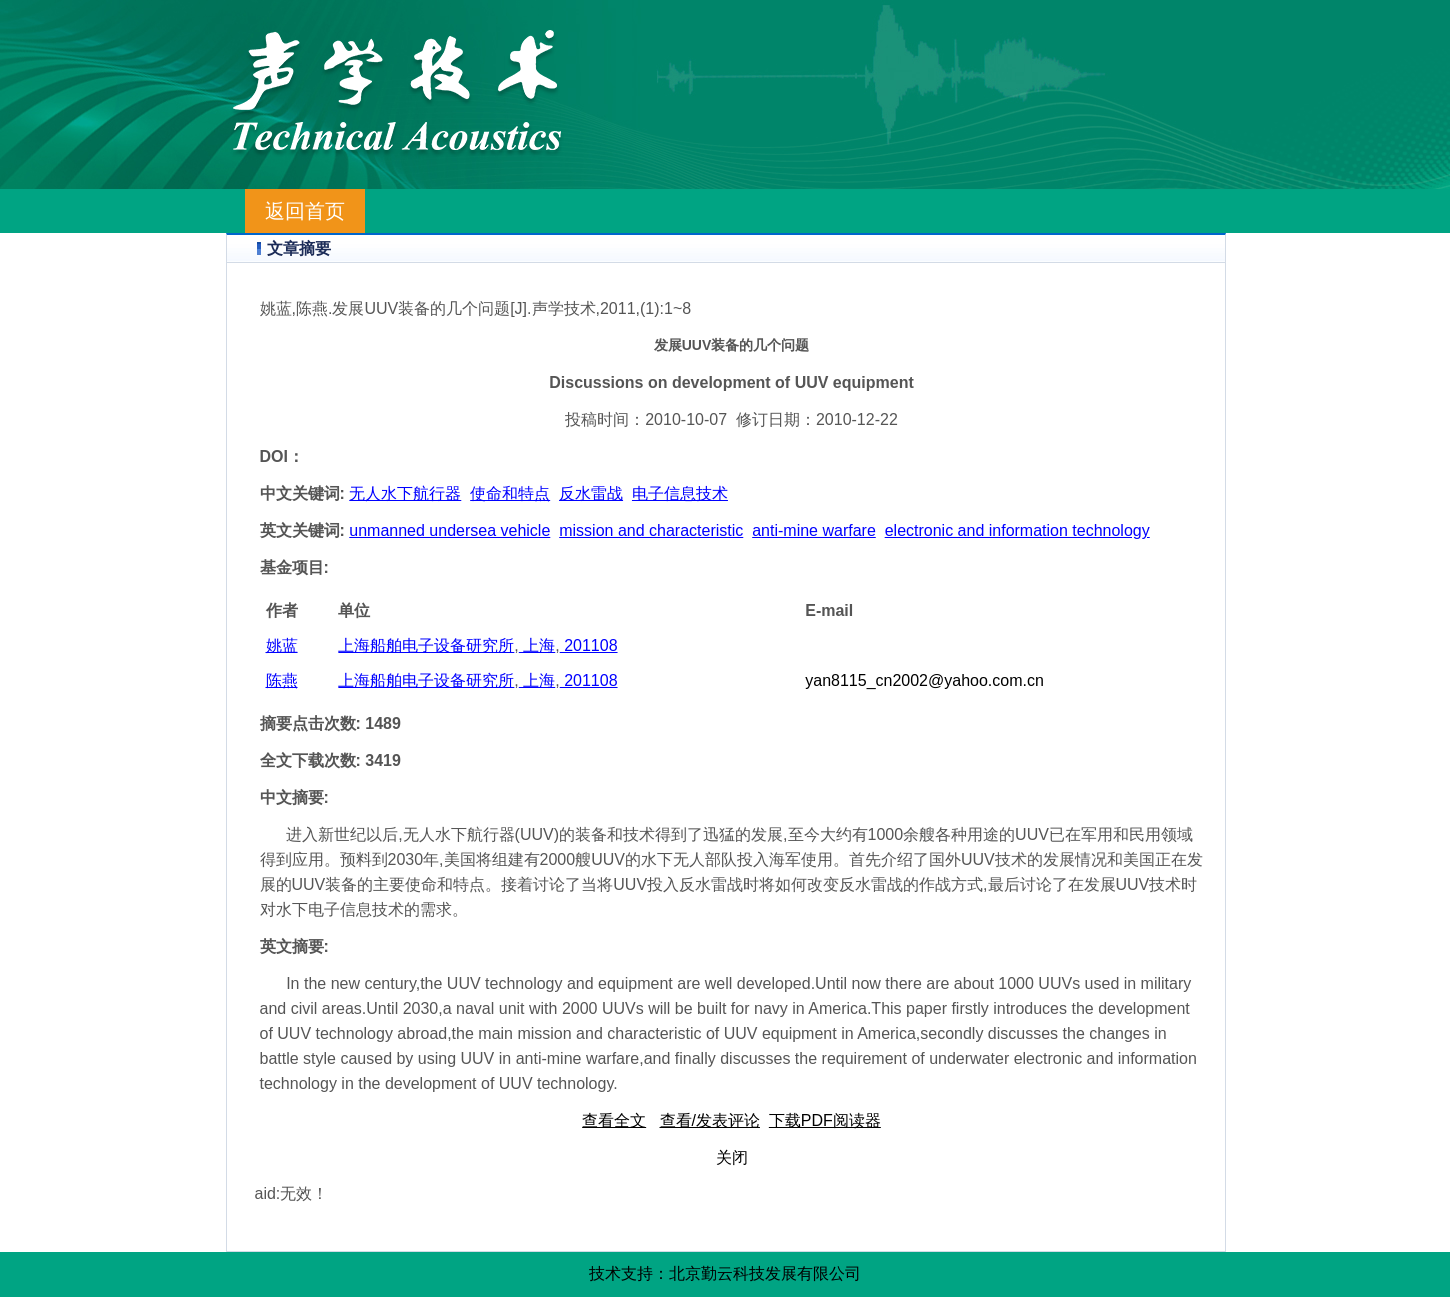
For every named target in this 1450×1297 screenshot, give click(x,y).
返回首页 (305, 211)
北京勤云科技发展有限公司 (765, 1273)
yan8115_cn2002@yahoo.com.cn (924, 680)
